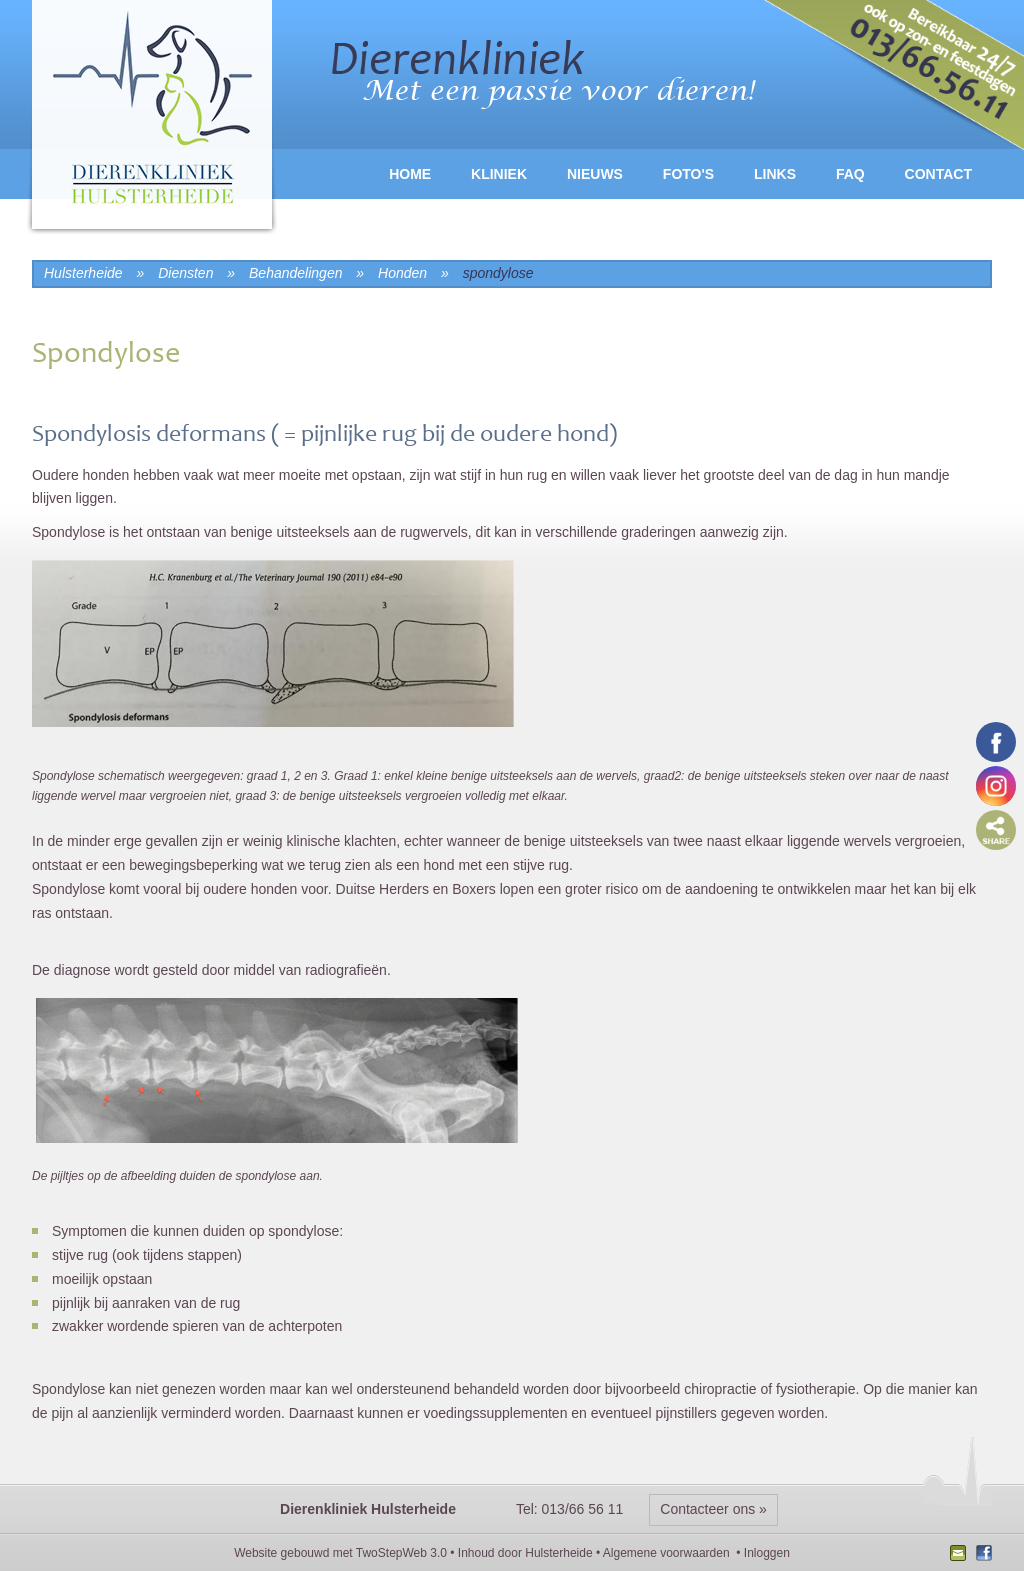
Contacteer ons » (713, 1509)
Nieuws (595, 174)
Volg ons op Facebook (996, 742)
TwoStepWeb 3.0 (401, 1553)
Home (410, 174)
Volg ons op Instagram (996, 786)
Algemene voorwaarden (666, 1553)
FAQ (850, 174)
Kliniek (499, 174)
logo (152, 119)
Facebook (981, 1555)
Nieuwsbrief (960, 1555)
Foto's (688, 174)
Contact (938, 174)
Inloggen (767, 1553)
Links (775, 174)
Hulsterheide (558, 1553)
